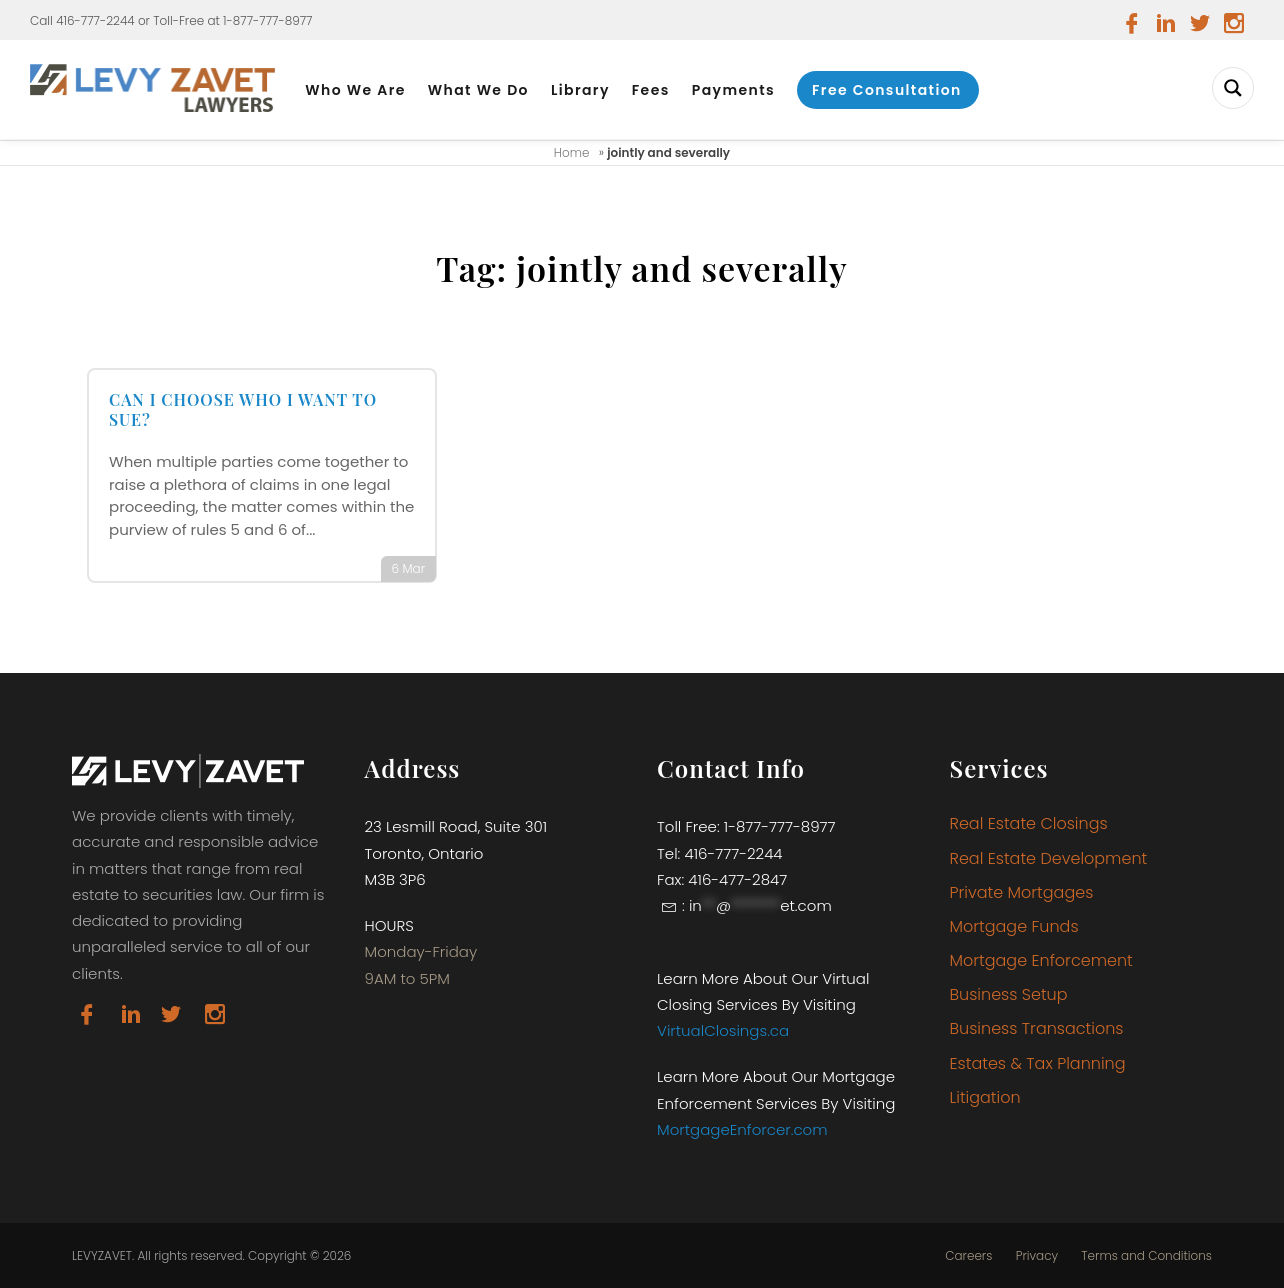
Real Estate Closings (1029, 823)
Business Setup (1009, 994)
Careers (968, 1256)
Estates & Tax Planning (1038, 1063)
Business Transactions (1037, 1028)
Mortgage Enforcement (1041, 960)
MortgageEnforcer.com (742, 1129)
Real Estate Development (1049, 858)
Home (572, 152)
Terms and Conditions (1146, 1256)
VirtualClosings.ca (723, 1030)
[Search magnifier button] (1233, 88)
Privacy (1037, 1256)
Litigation (985, 1097)
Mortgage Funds (1014, 926)
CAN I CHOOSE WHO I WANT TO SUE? (243, 410)
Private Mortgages (1022, 892)
